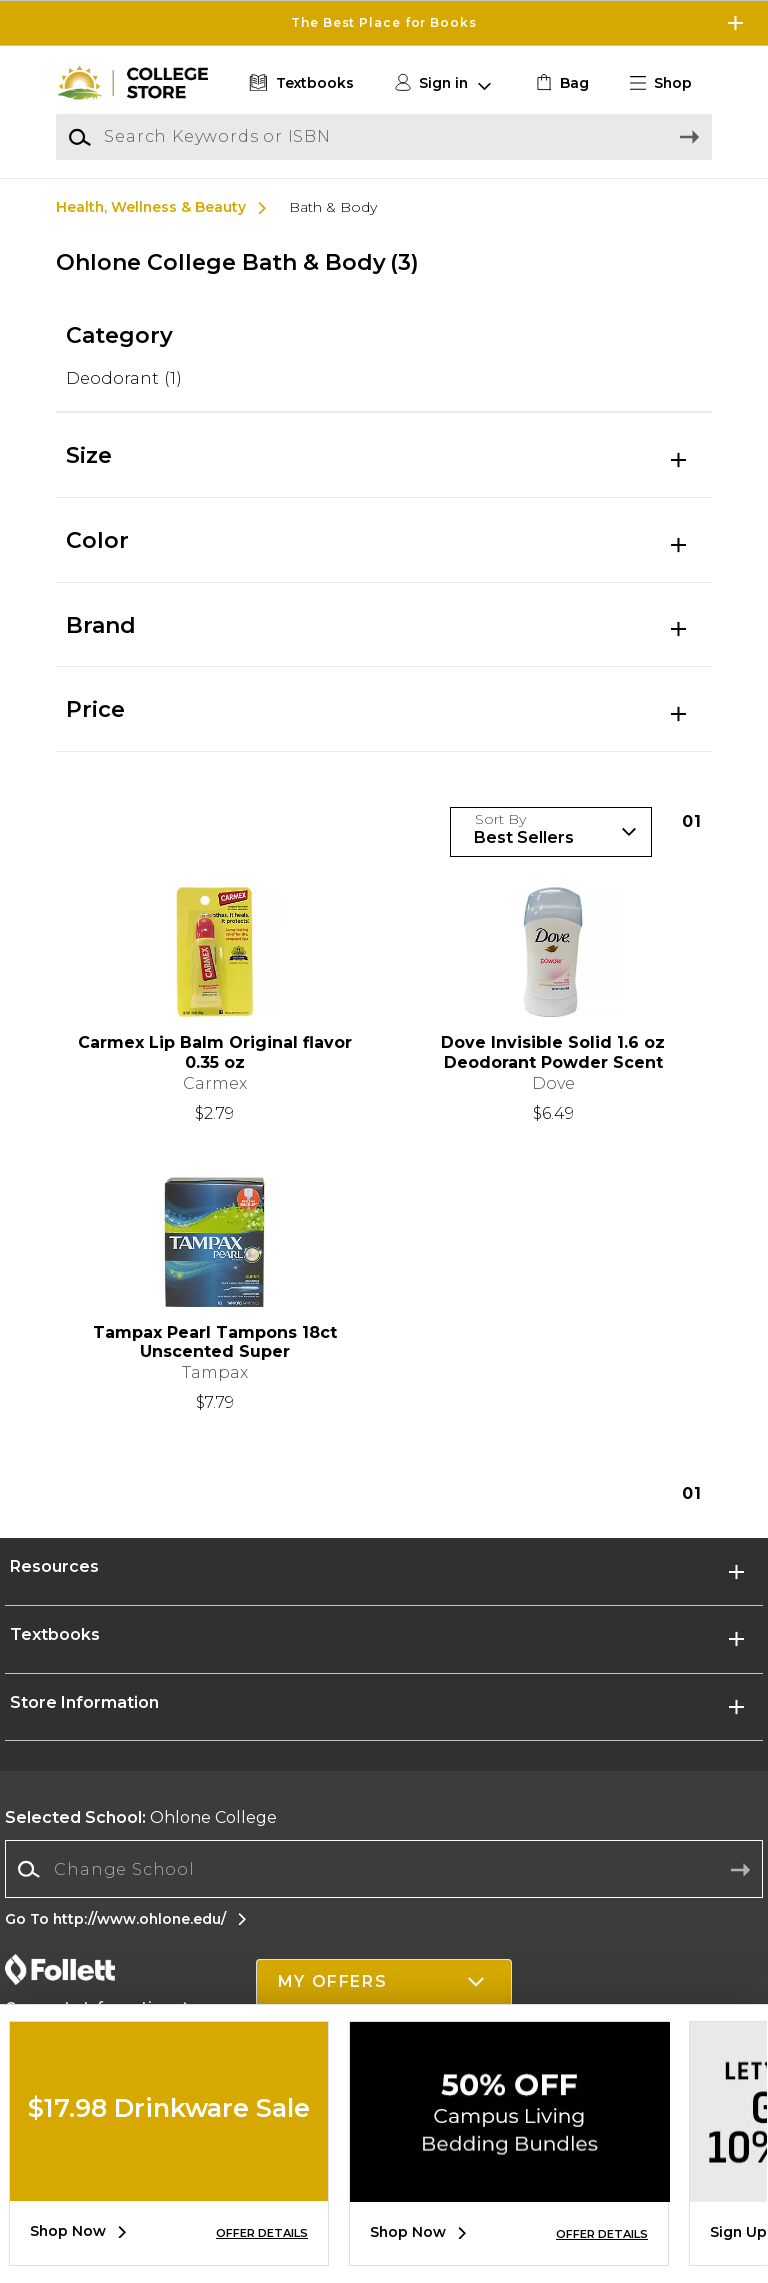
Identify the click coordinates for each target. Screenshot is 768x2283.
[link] (560, 83)
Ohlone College (141, 1817)
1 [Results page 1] (692, 821)
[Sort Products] (551, 832)
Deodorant (124, 378)
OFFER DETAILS (262, 2233)
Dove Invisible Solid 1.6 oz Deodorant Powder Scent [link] (553, 1052)
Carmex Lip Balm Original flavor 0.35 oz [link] (215, 1052)
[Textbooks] (299, 83)
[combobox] (384, 1869)
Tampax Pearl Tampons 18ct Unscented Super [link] (215, 1342)
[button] (669, 83)
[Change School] (384, 1869)
